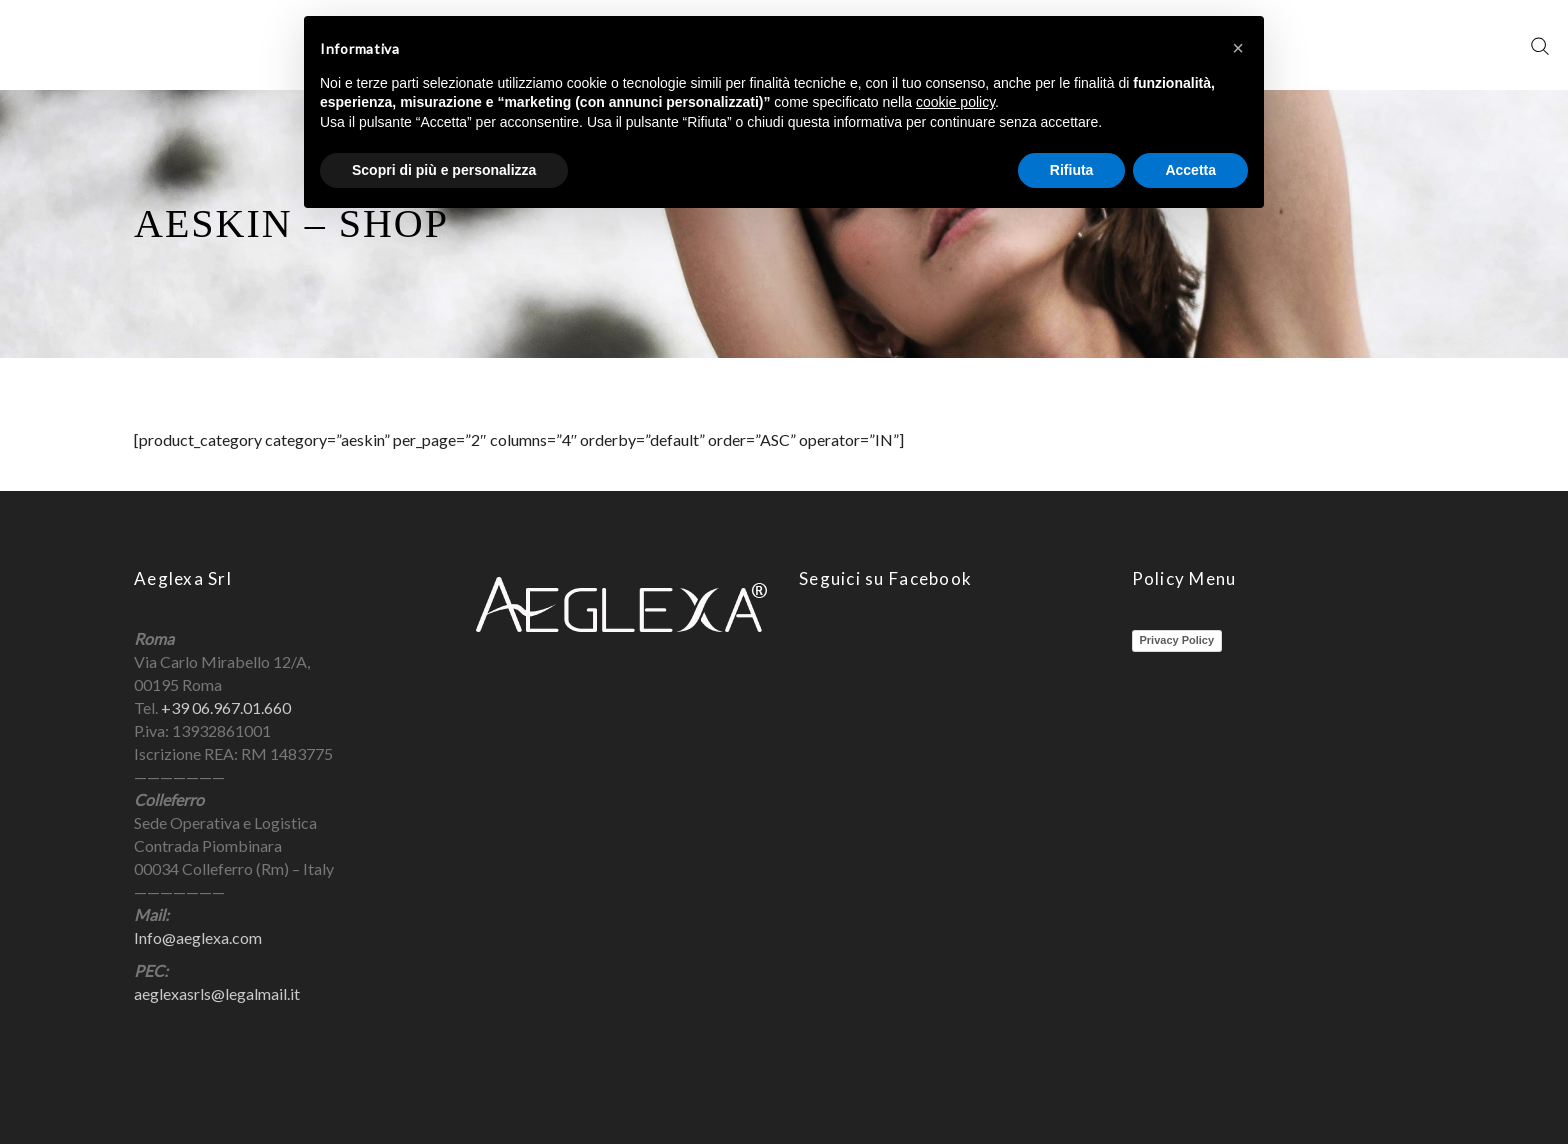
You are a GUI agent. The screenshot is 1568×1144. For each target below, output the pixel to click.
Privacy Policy (1177, 640)
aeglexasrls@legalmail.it (217, 993)
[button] (1238, 48)
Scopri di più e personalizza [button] (444, 170)
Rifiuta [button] (1072, 170)
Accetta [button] (1190, 170)
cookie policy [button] (955, 102)
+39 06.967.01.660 (226, 707)
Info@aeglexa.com (198, 937)
